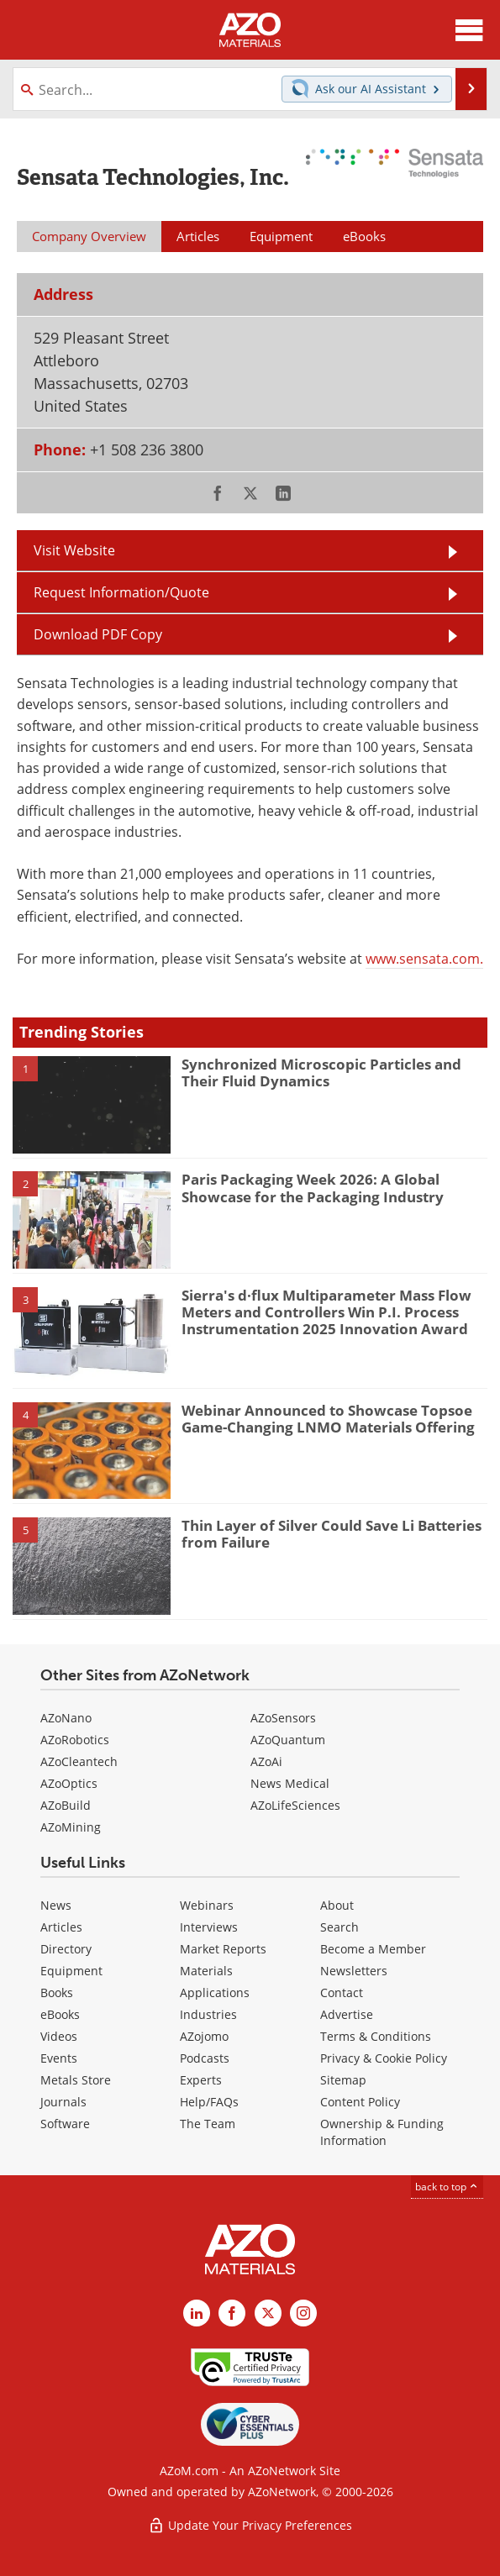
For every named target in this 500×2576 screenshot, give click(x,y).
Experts (201, 2080)
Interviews (209, 1927)
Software (65, 2124)
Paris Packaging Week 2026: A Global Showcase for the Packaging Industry (313, 1188)
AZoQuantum (287, 1740)
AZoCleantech (79, 1761)
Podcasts (204, 2058)
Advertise (346, 2014)
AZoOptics (68, 1783)
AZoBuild (65, 1805)
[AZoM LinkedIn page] (196, 2313)
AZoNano (66, 1718)
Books (56, 1992)
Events (58, 2058)
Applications (215, 1992)
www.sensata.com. (424, 958)
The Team (207, 2124)
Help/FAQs (209, 2102)
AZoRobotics (74, 1740)
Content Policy (360, 2102)
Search (339, 1927)
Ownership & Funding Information (382, 2132)
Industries (208, 2014)
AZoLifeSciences (295, 1805)
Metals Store (75, 2080)
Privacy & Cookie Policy (383, 2058)
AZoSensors (283, 1718)
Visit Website (74, 550)
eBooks (60, 2014)
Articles (61, 1927)
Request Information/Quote (121, 592)
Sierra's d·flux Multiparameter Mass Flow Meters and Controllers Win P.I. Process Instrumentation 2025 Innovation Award (326, 1312)
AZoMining (70, 1827)
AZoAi (266, 1761)
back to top (447, 2186)
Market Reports (223, 1949)
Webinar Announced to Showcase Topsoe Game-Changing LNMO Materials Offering (328, 1419)
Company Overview (89, 236)
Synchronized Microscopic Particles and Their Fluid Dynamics (321, 1072)
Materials (206, 1971)
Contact (341, 1992)
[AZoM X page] (268, 2313)
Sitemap (343, 2080)
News (55, 1905)
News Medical (289, 1783)
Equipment (71, 1971)
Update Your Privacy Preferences (250, 2525)
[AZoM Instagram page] (303, 2313)
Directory (66, 1949)
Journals (63, 2102)
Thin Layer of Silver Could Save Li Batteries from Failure (332, 1534)
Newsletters (353, 1971)
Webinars (207, 1905)
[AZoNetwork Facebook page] (231, 2313)
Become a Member (373, 1949)
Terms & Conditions (375, 2036)
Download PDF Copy (98, 634)
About (337, 1905)
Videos (58, 2036)
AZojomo (204, 2036)
